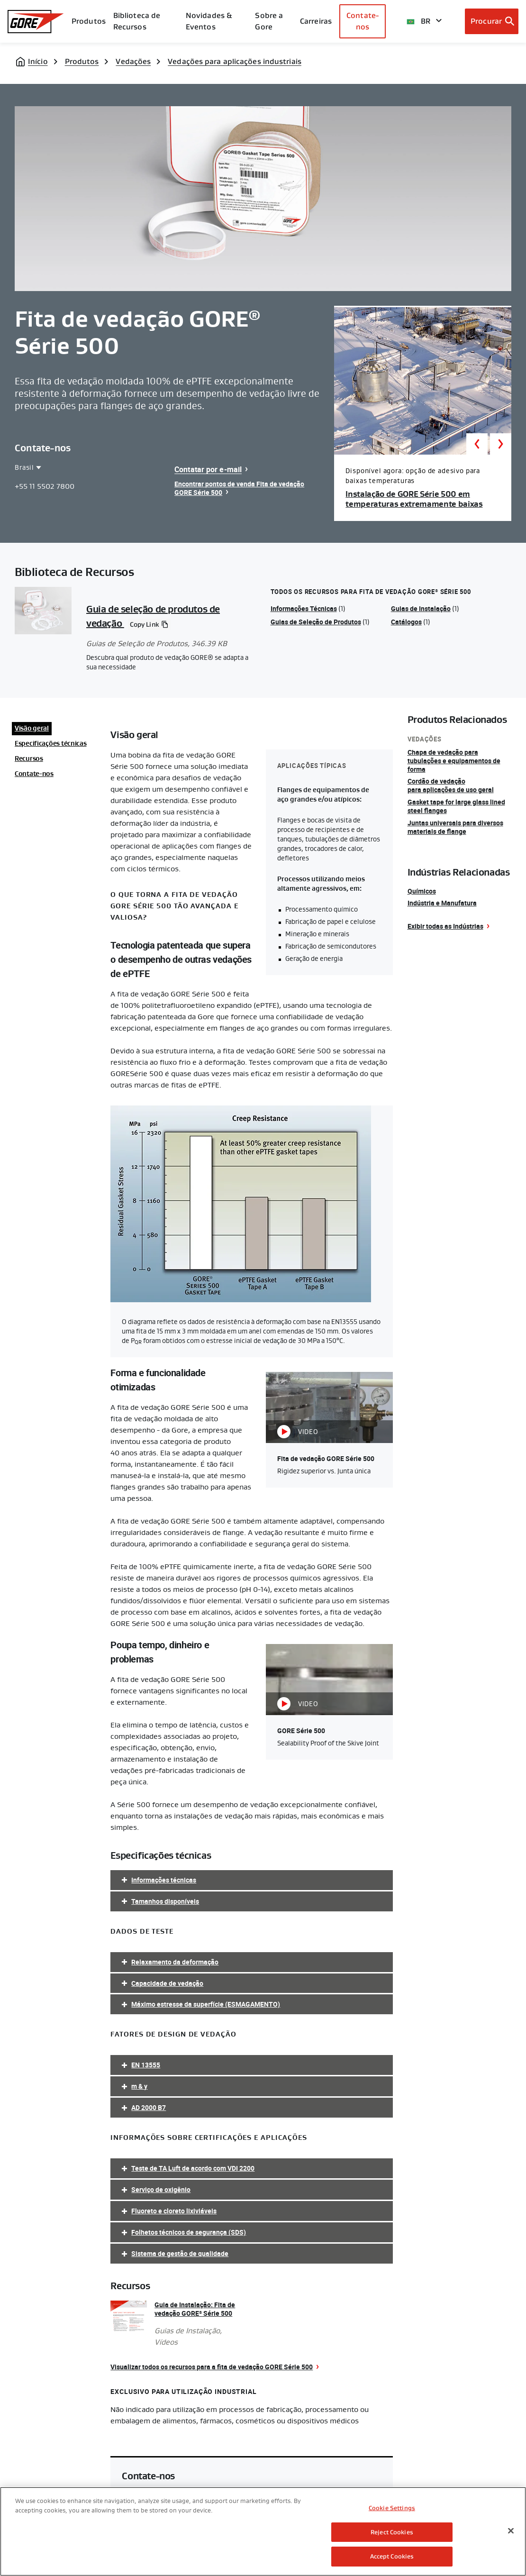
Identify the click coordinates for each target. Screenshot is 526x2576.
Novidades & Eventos (209, 21)
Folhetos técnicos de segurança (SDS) (188, 2232)
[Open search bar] (491, 21)
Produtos (89, 21)
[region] (263, 2531)
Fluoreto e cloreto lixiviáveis (174, 2210)
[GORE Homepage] (36, 21)
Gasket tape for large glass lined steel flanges (456, 806)
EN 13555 (145, 2064)
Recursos (29, 758)
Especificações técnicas (51, 743)
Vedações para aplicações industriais (234, 61)
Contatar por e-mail (208, 469)
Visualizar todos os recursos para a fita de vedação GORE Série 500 (211, 2366)
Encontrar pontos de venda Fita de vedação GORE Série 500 (239, 488)
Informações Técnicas (304, 608)
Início (38, 61)
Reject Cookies (392, 2532)
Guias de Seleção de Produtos (316, 621)
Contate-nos (362, 21)
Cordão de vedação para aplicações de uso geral (451, 785)
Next (500, 444)
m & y (139, 2086)
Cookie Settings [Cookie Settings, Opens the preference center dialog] (392, 2508)
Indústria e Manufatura (442, 902)
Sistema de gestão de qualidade (179, 2253)
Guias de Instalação (421, 608)
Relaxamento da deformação (174, 1961)
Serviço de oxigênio (160, 2189)
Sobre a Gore (269, 21)
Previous (477, 444)
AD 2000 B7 (148, 2107)
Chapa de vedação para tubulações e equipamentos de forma (454, 761)
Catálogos (406, 621)
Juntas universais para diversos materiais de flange (455, 827)
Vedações (133, 61)
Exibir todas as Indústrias (445, 926)
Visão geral (32, 728)
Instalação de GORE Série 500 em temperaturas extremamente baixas (413, 499)
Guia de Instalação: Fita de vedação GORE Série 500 (194, 2309)
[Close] (510, 2531)
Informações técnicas (163, 1879)
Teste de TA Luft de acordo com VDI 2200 (192, 2168)
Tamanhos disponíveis (165, 1901)
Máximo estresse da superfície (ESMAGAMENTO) (205, 2004)
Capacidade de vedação (167, 1983)
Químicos (422, 890)
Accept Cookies (392, 2556)
